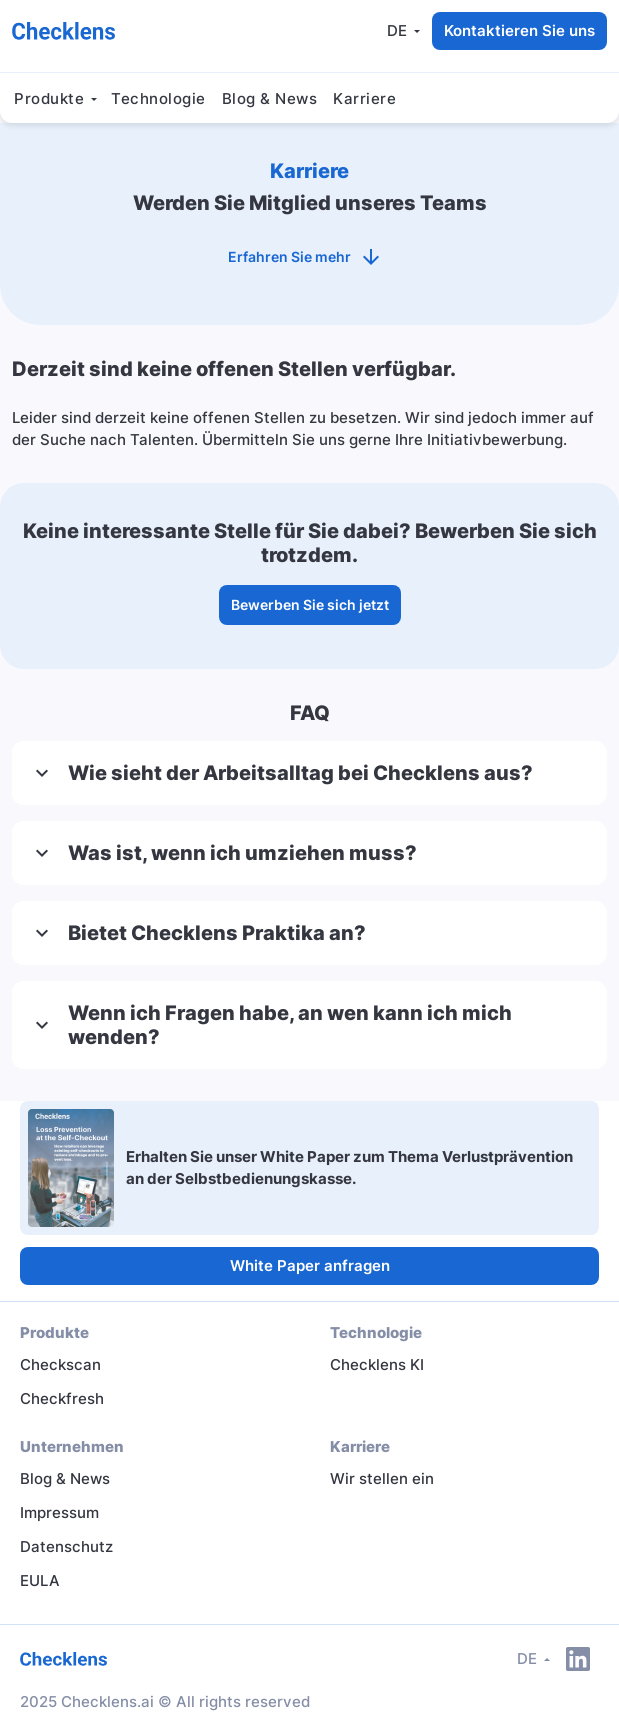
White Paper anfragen (310, 1265)
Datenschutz (66, 1546)
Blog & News (270, 98)
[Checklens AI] (63, 30)
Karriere (364, 98)
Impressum (59, 1512)
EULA (40, 1580)
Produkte (49, 98)
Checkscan (60, 1364)
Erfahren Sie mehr (309, 257)
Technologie (158, 98)
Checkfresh (62, 1398)
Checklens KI (377, 1364)
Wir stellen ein (382, 1478)
